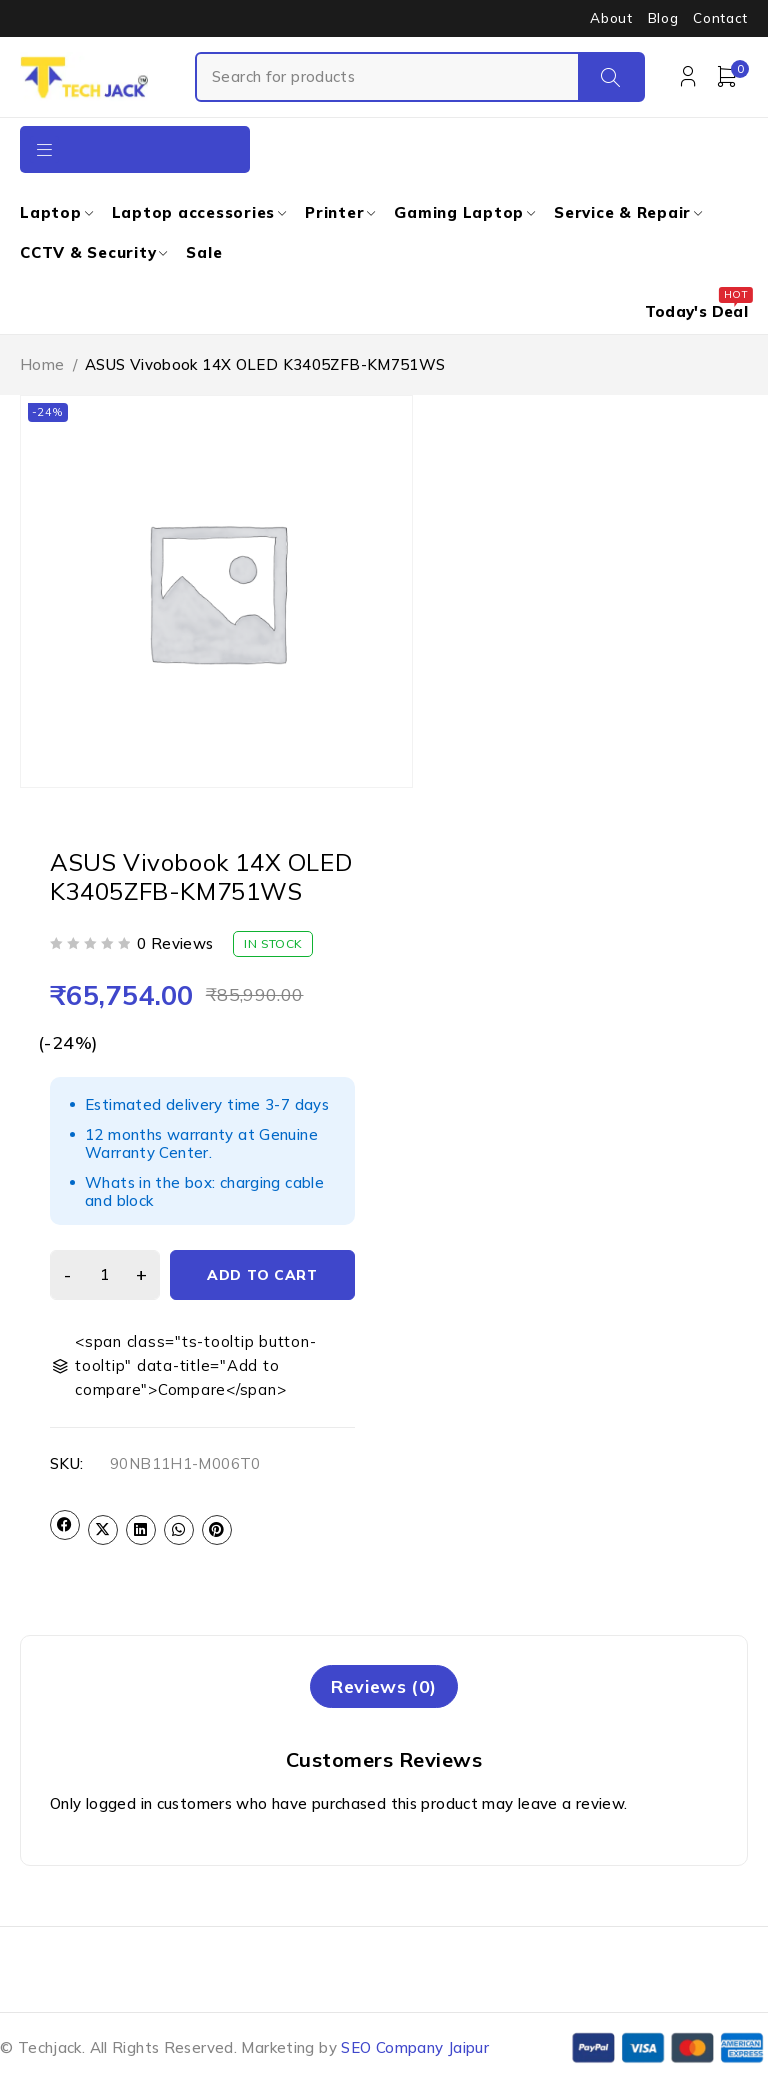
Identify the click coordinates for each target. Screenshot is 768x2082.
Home (42, 364)
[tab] (383, 1687)
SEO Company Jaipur (415, 2047)
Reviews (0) (383, 1686)
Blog (663, 18)
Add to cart (262, 1275)
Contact (720, 18)
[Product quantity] (105, 1275)
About (611, 18)
